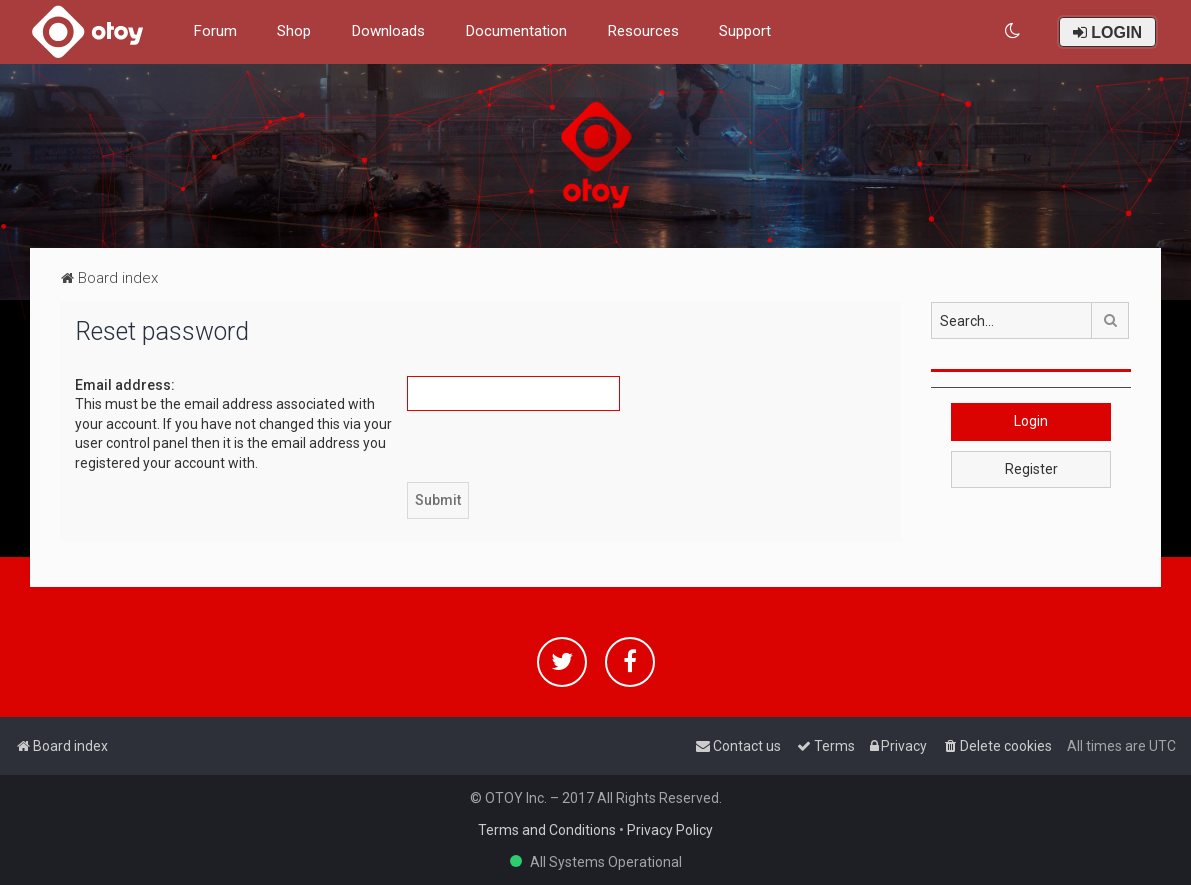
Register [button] (1031, 469)
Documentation (516, 31)
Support (745, 31)
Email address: (125, 385)
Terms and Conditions (547, 830)
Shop (294, 31)
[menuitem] (1013, 31)
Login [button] (1031, 421)
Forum (215, 31)
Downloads (388, 31)
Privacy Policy (670, 830)
